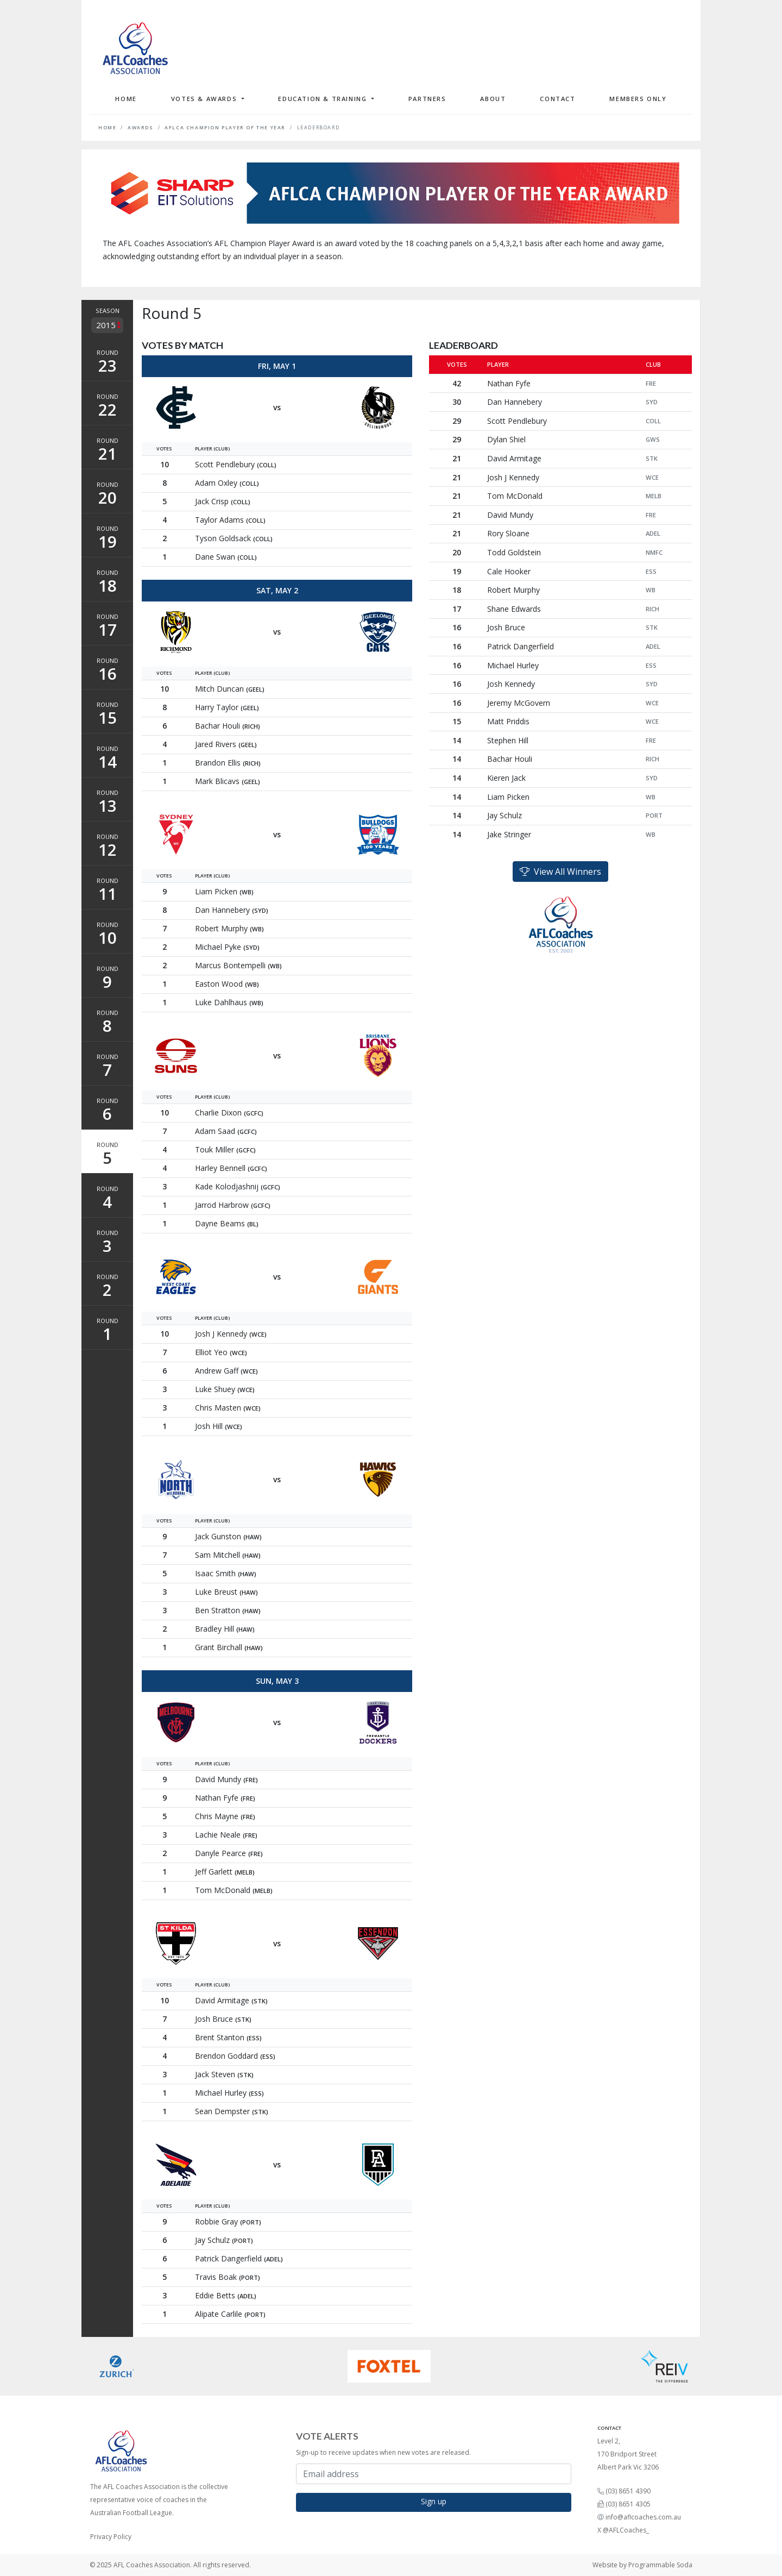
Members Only (637, 99)
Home (125, 99)
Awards (141, 127)
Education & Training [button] (323, 99)
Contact (557, 99)
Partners (427, 99)
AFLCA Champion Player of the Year (225, 127)
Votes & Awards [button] (205, 99)
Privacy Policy (110, 2536)
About (493, 99)
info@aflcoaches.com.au (643, 2517)
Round (107, 362)
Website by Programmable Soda (642, 2564)
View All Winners (560, 872)
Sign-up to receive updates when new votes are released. (383, 2452)
